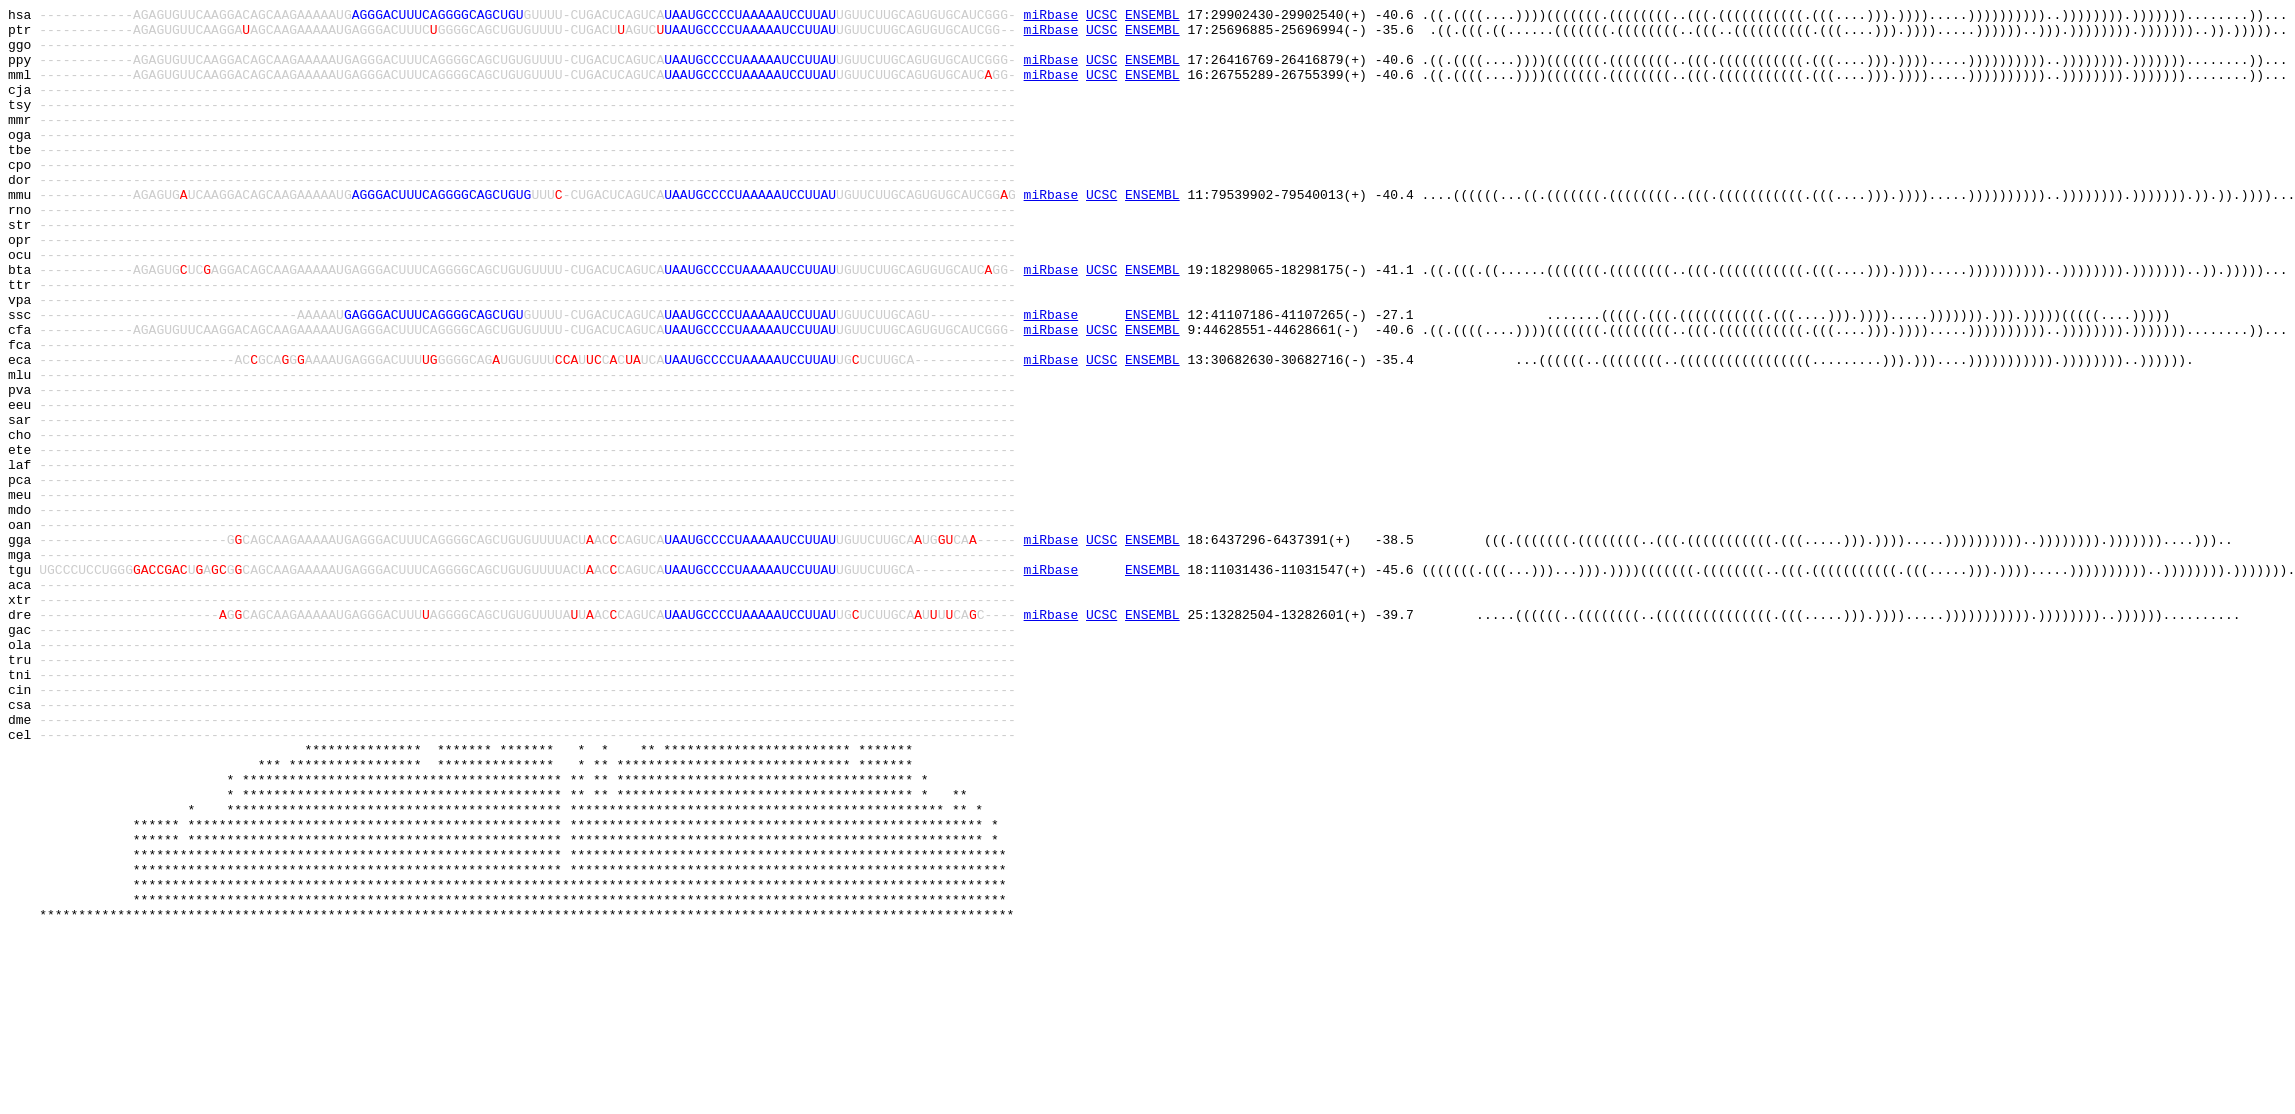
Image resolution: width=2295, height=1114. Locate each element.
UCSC (1101, 17)
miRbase (1051, 17)
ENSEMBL (1152, 17)
